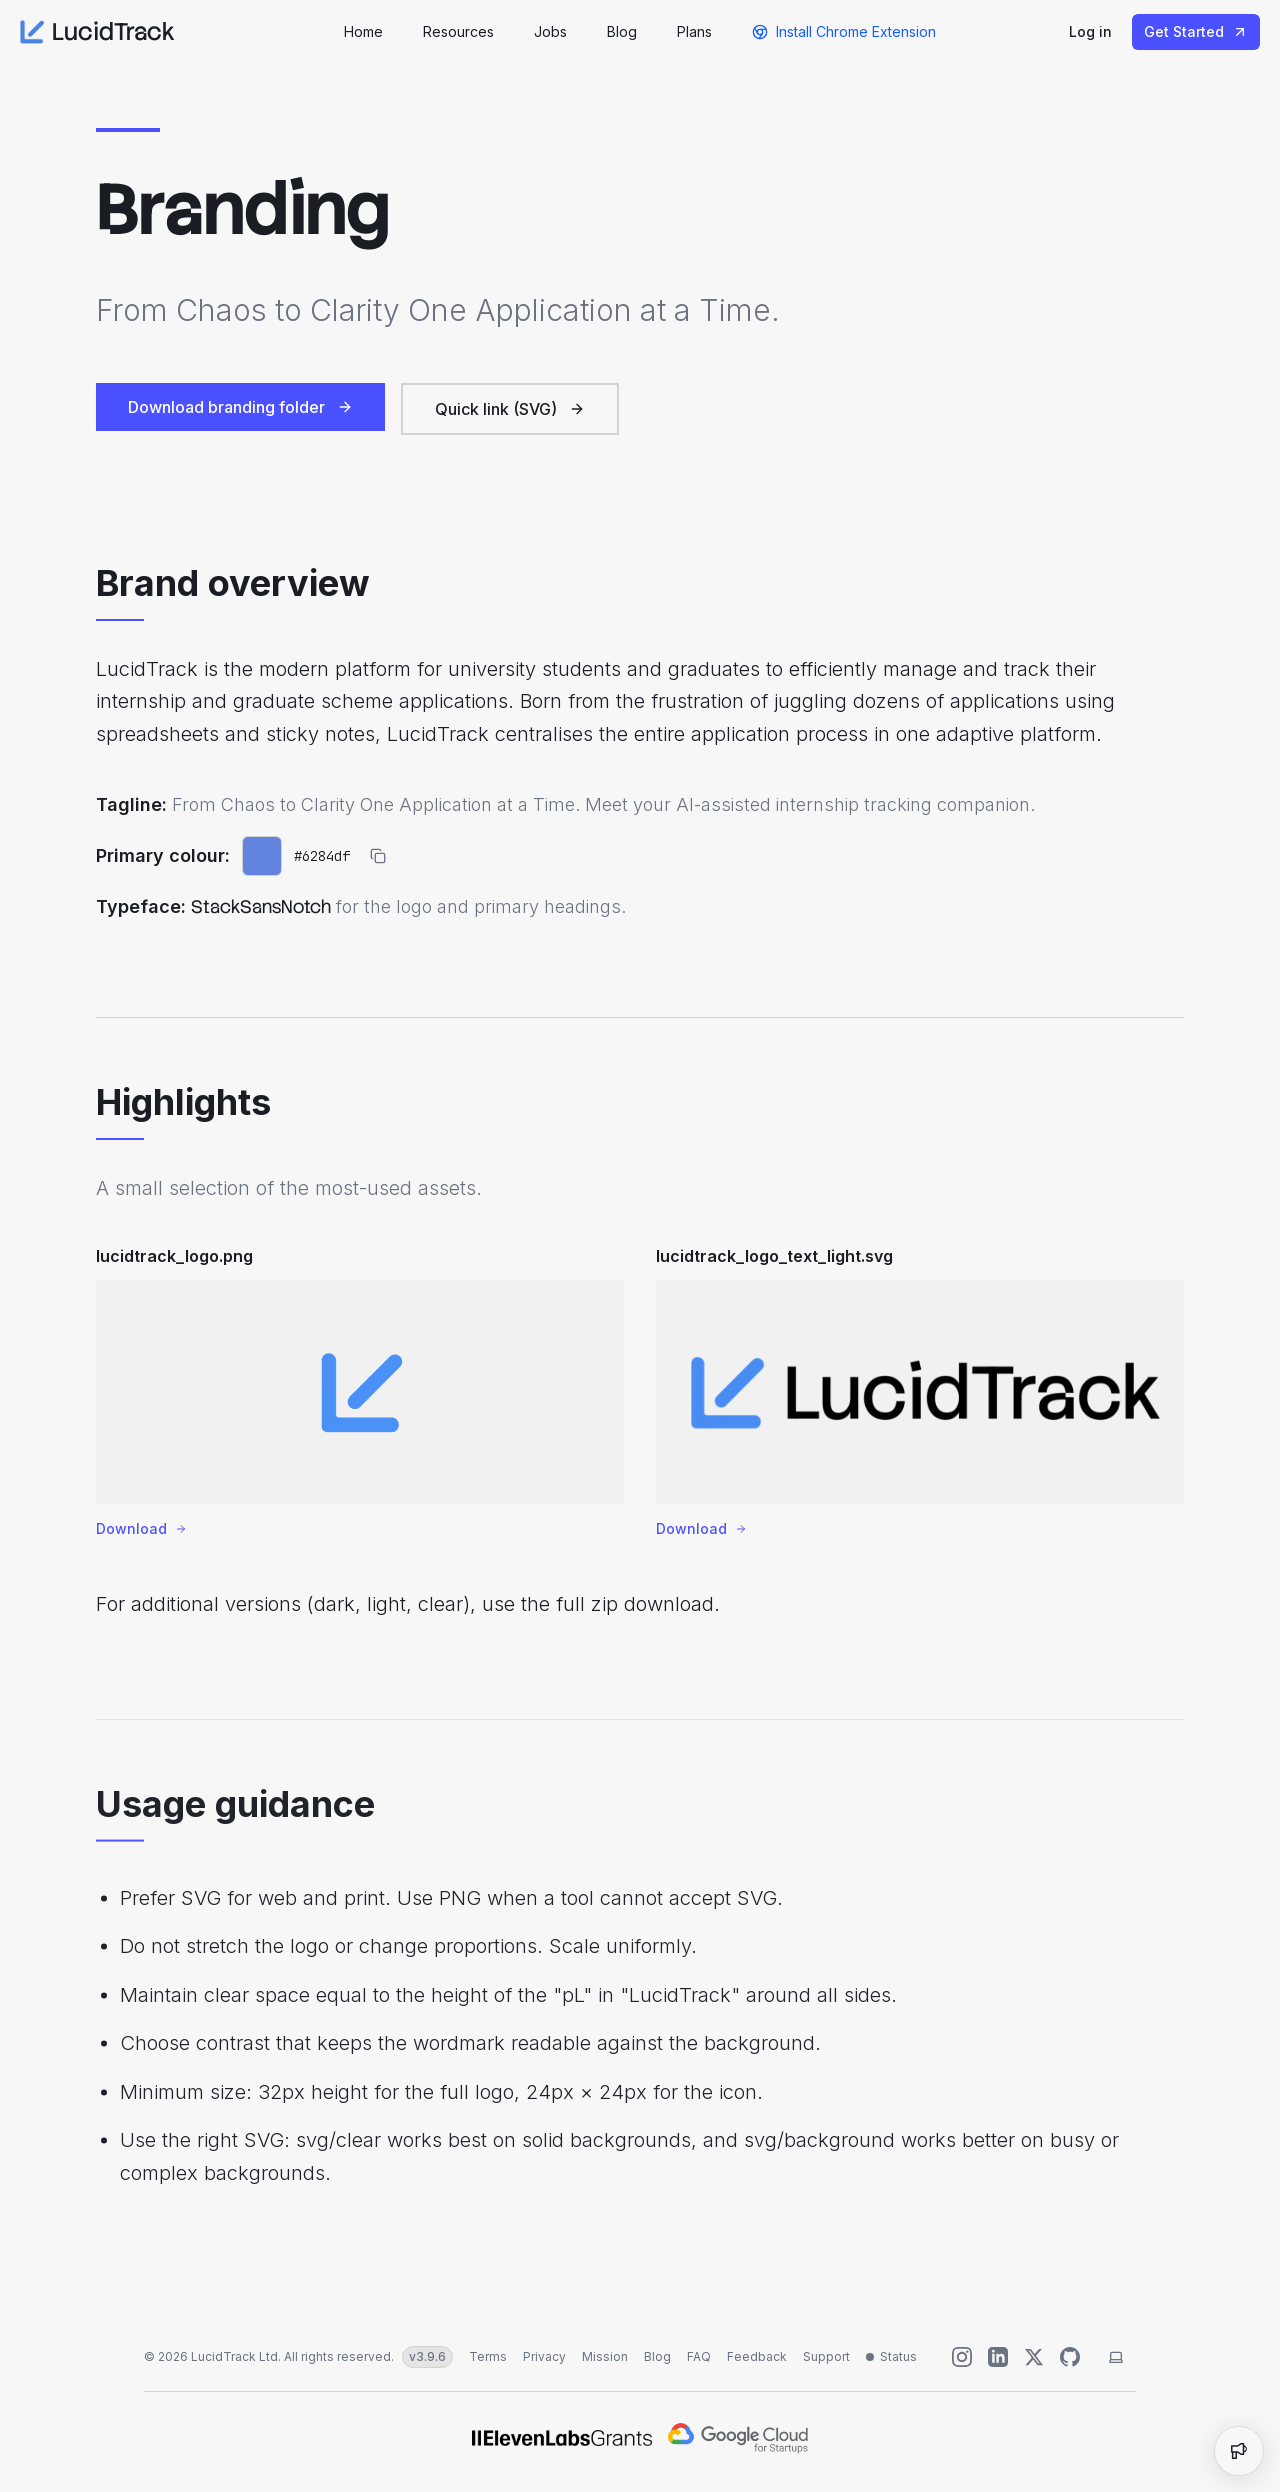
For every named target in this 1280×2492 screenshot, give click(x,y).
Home (363, 31)
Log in (1090, 31)
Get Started (1196, 31)
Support (826, 2356)
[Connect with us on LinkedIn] (998, 2357)
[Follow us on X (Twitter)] (1034, 2357)
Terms (488, 2356)
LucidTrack (97, 31)
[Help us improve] (1070, 2357)
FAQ (699, 2356)
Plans (694, 31)
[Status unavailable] (891, 2357)
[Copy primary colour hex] (378, 858)
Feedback (757, 2356)
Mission (605, 2356)
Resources (458, 31)
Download (141, 1535)
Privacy (544, 2356)
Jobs (550, 31)
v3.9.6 (427, 2356)
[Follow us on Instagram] (962, 2357)
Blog (622, 31)
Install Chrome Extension (844, 31)
